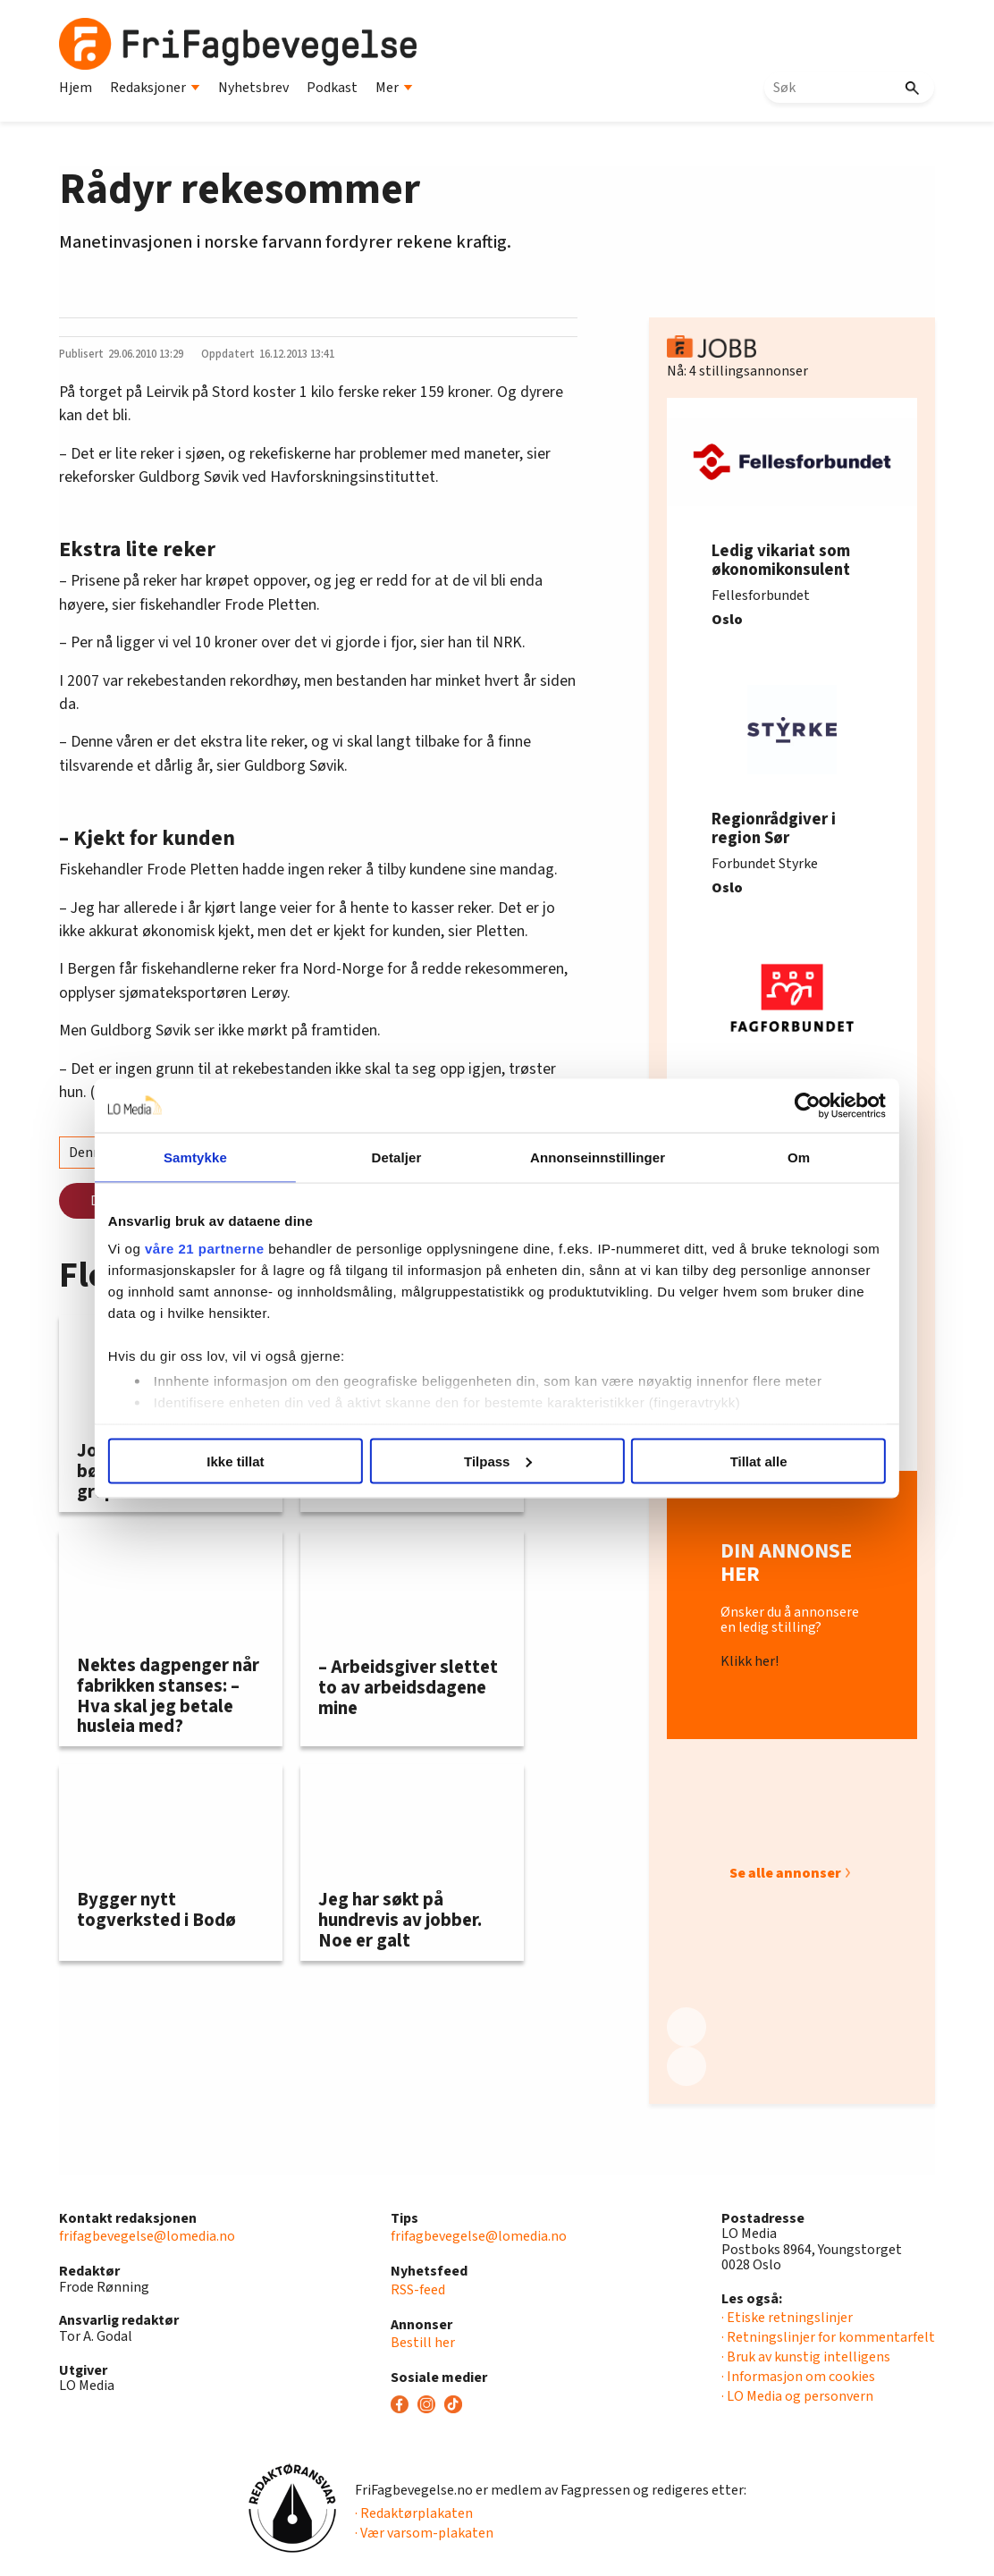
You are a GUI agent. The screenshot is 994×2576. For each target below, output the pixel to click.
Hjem (75, 87)
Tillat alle (759, 1460)
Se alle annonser (785, 1873)
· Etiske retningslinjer (787, 2317)
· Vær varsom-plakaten (424, 2533)
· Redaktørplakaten (414, 2513)
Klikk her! (749, 1662)
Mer (394, 87)
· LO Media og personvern (797, 2396)
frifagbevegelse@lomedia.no (147, 2236)
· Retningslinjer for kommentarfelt (828, 2337)
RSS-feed (418, 2290)
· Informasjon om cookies (798, 2376)
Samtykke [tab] (195, 1156)
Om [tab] (799, 1156)
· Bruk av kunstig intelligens (805, 2357)
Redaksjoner (155, 87)
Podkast (332, 87)
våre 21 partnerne (205, 1248)
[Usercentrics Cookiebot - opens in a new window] (807, 1105)
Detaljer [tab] (397, 1156)
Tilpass (497, 1460)
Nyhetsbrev (253, 87)
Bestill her (423, 2342)
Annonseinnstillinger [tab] (597, 1156)
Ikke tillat (235, 1460)
